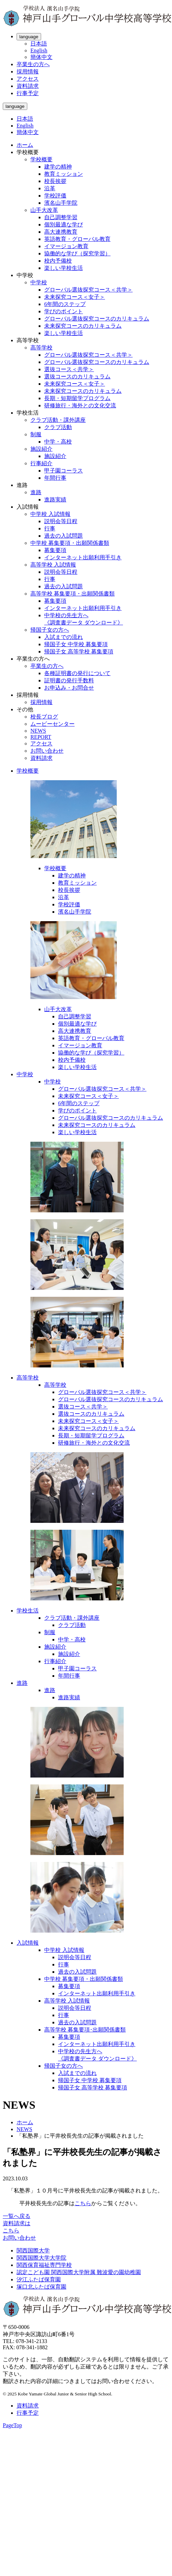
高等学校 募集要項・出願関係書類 (72, 594)
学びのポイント (63, 311)
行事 (49, 528)
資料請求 (28, 86)
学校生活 (28, 1610)
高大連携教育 (60, 232)
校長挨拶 (55, 181)
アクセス (28, 79)
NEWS (38, 731)
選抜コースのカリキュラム (77, 376)
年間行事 (55, 478)
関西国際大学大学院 (41, 2258)
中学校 (38, 282)
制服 (35, 434)
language (28, 36)
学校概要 (41, 159)
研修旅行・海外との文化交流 (80, 405)
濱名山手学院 (60, 203)
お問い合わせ (47, 751)
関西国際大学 (33, 2250)
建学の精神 (58, 167)
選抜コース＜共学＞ (69, 369)
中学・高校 (58, 442)
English (38, 50)
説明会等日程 (60, 521)
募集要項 (55, 550)
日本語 (38, 44)
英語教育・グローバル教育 (77, 239)
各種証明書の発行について (77, 673)
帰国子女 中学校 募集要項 (76, 644)
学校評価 (55, 195)
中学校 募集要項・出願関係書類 (69, 543)
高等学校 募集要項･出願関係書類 (85, 2030)
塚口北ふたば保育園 (41, 2287)
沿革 (49, 188)
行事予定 (28, 93)
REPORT (40, 737)
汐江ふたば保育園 (39, 2279)
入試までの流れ (63, 637)
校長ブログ (44, 717)
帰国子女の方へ (49, 630)
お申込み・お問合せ (69, 688)
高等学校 (41, 347)
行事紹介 (41, 463)
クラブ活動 (58, 427)
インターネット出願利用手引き (83, 557)
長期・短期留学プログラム (77, 398)
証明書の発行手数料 (69, 680)
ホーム (25, 145)
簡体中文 (41, 57)
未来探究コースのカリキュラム (83, 326)
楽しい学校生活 (63, 268)
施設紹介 (41, 449)
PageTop (12, 2425)
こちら (83, 2203)
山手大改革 (44, 210)
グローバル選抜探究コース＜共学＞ (88, 290)
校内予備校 (58, 261)
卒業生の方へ (33, 64)
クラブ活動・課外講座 (58, 420)
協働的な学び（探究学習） (77, 253)
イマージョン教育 (66, 246)
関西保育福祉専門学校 (44, 2265)
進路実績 (55, 499)
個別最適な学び (63, 224)
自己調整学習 (60, 217)
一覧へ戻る (16, 2216)
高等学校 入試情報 (53, 565)
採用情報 (28, 71)
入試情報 (28, 1943)
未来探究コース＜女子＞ (74, 297)
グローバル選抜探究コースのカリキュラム (96, 319)
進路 (35, 492)
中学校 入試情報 (50, 514)
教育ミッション (63, 174)
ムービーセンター (52, 724)
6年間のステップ (65, 304)
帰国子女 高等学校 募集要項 (78, 651)
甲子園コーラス (63, 471)
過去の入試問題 (63, 536)
